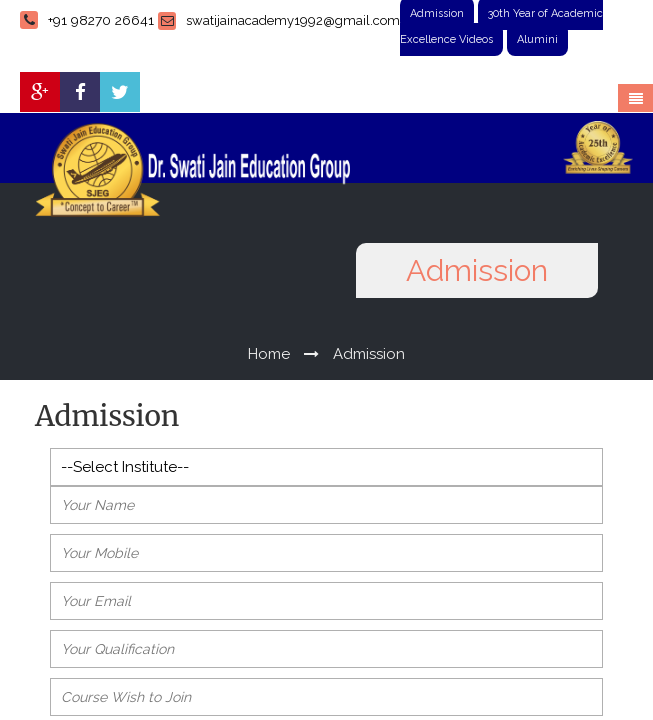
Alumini (537, 39)
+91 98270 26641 (87, 20)
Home (269, 354)
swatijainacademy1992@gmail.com (279, 20)
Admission (369, 354)
